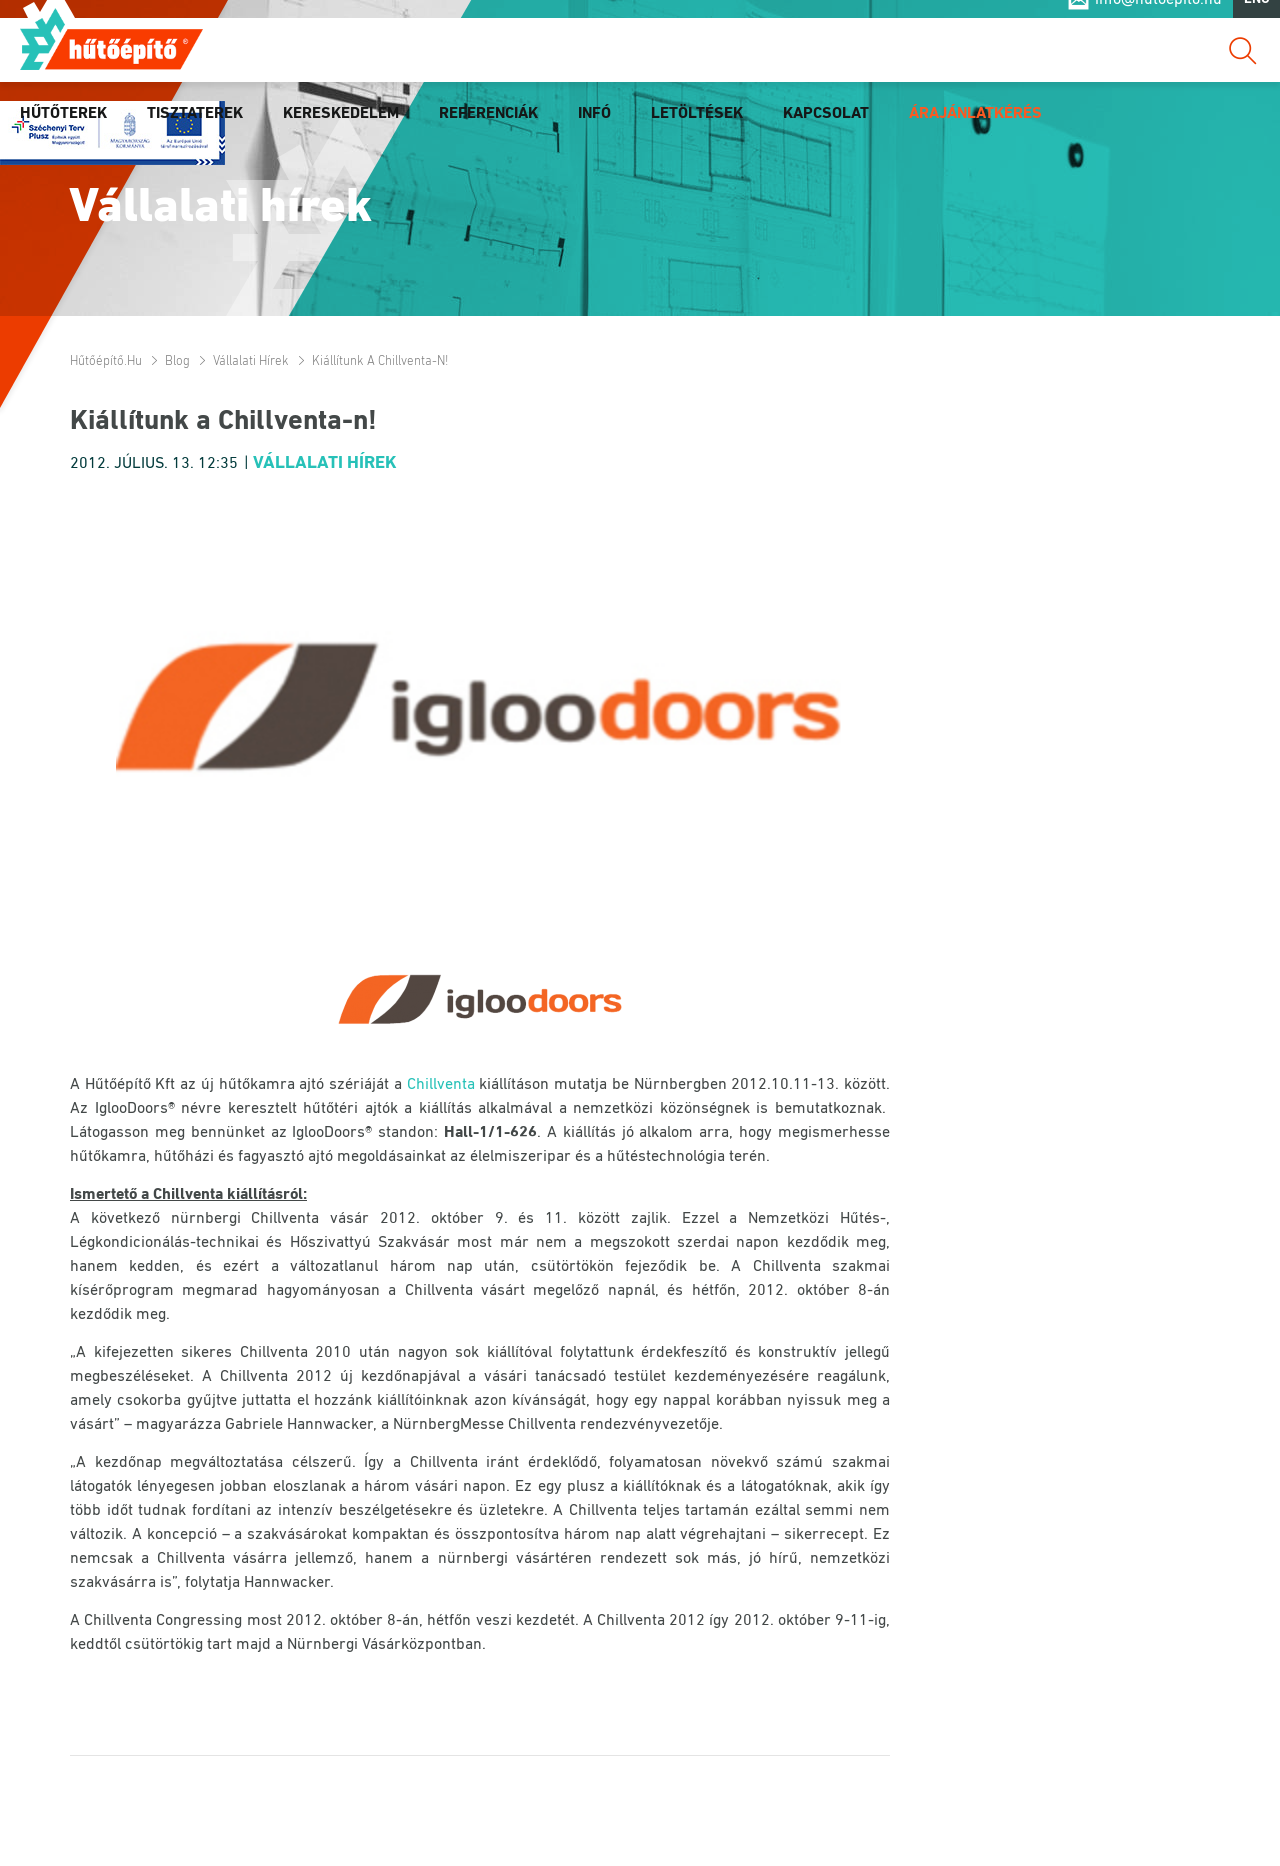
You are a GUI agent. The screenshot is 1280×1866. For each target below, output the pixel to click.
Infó (594, 133)
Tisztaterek (195, 133)
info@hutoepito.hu (1158, 19)
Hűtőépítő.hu (111, 57)
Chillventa (441, 1085)
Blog (177, 361)
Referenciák (488, 133)
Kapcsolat (826, 133)
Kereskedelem (341, 133)
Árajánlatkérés (975, 133)
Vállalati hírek (251, 361)
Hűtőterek (63, 133)
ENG (1257, 18)
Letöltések (697, 133)
